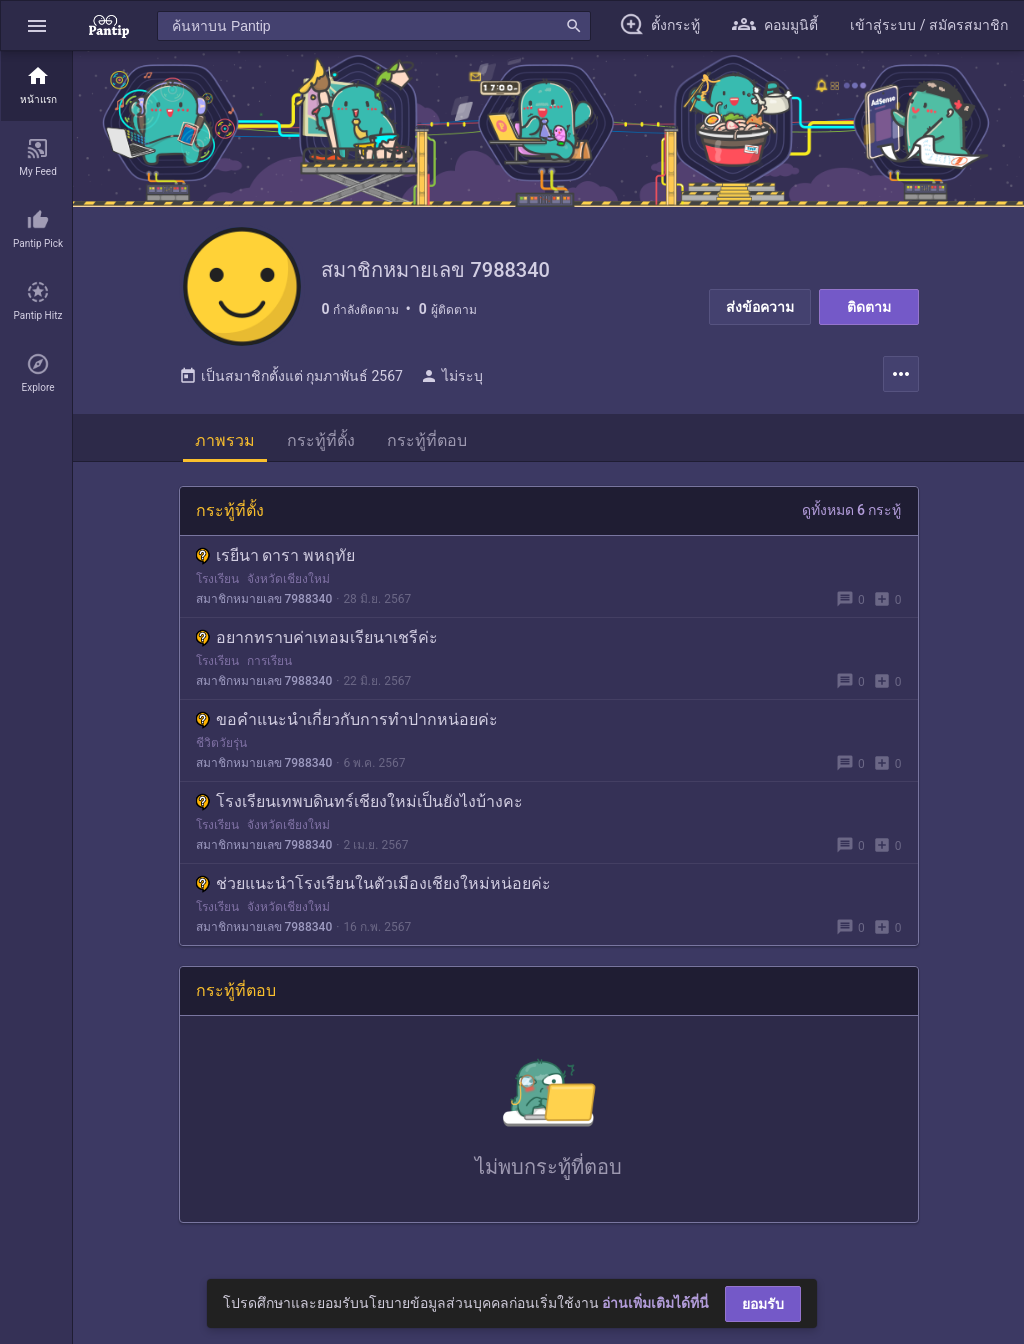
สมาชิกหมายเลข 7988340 (264, 600)
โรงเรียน (217, 580)
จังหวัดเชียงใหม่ (288, 580)
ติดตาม (869, 307)
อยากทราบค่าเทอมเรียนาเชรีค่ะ (317, 638)
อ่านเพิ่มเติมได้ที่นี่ (655, 1303)
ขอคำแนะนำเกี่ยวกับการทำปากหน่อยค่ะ (347, 720)
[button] (37, 25)
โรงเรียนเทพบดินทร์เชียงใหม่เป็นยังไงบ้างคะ (359, 802)
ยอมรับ (763, 1304)
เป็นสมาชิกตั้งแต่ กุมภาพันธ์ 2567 (291, 377)
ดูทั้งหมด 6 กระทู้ (852, 511)
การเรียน (269, 662)
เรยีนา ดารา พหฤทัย (276, 556)
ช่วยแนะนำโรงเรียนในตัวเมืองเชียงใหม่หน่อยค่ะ (373, 884)
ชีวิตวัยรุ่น (221, 744)
